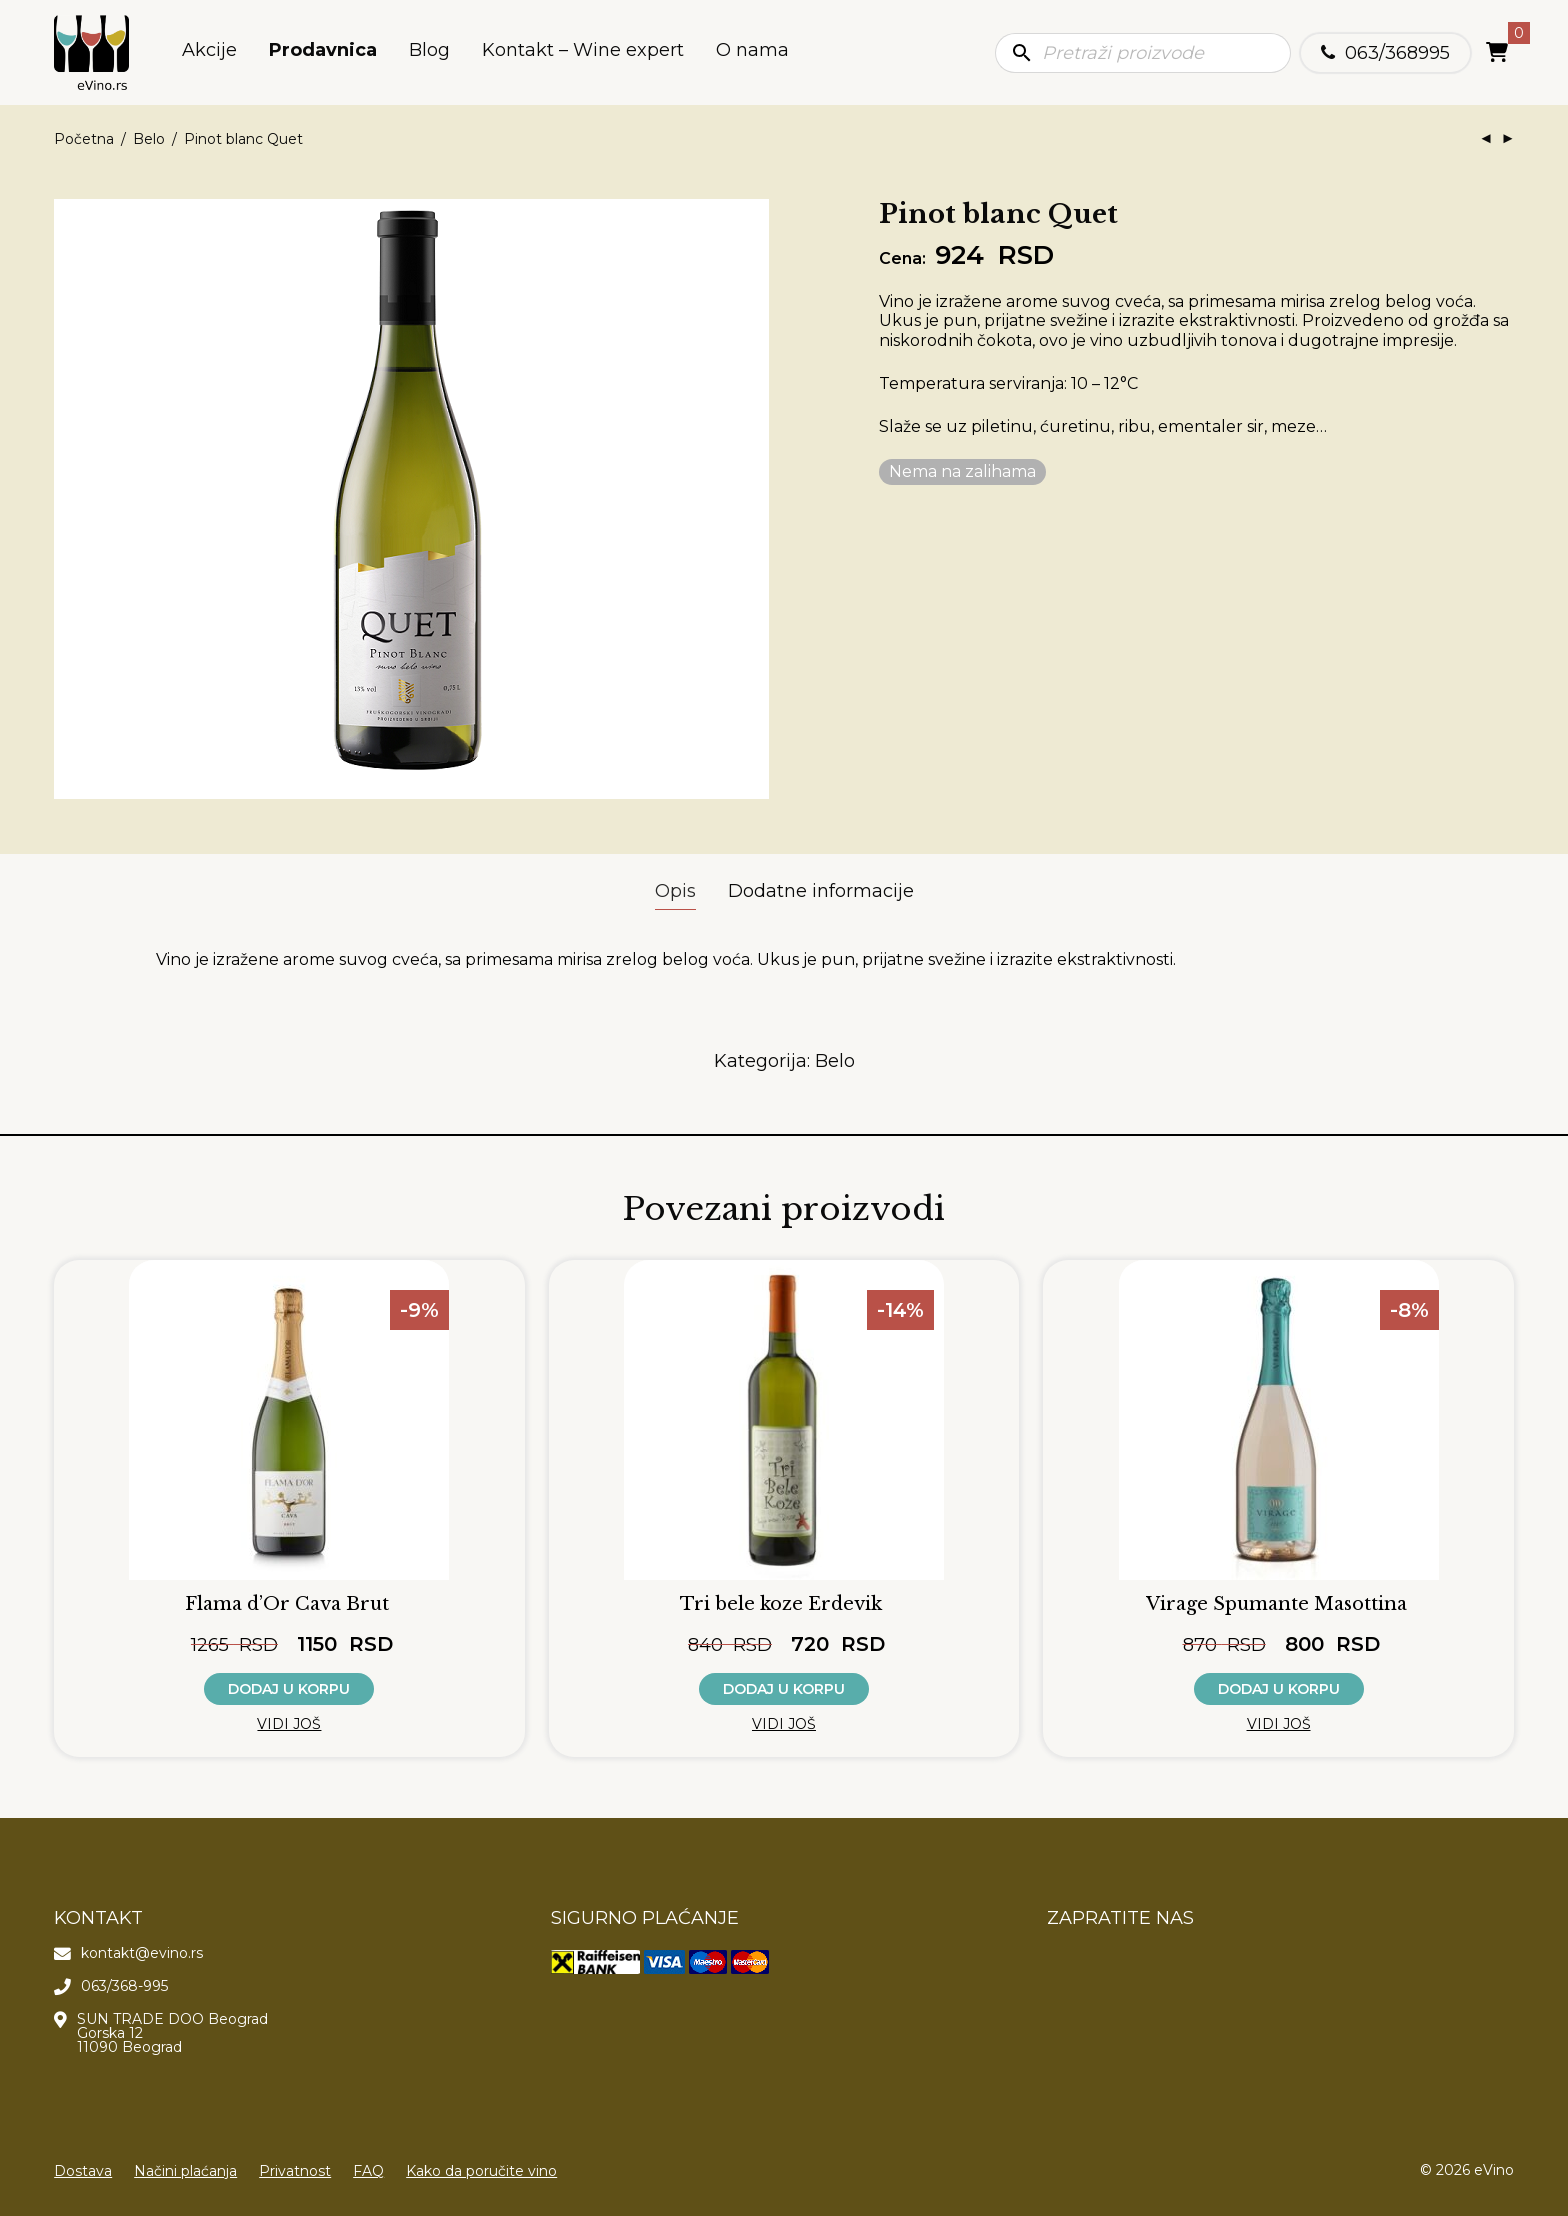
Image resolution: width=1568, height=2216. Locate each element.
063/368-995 (124, 1986)
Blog (429, 53)
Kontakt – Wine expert (583, 53)
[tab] (675, 891)
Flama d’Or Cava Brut (287, 1604)
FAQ (368, 2171)
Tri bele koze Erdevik (781, 1604)
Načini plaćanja (185, 2171)
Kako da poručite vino (481, 2171)
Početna (84, 139)
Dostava (83, 2171)
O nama (752, 53)
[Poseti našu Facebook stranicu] (1065, 1960)
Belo (149, 139)
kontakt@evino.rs (142, 1953)
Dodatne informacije (821, 891)
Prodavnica (323, 53)
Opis (675, 891)
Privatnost (295, 2171)
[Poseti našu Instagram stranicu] (1101, 1960)
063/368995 (1397, 53)
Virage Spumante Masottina (1276, 1604)
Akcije (209, 53)
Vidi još (289, 1724)
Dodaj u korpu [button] (289, 1689)
